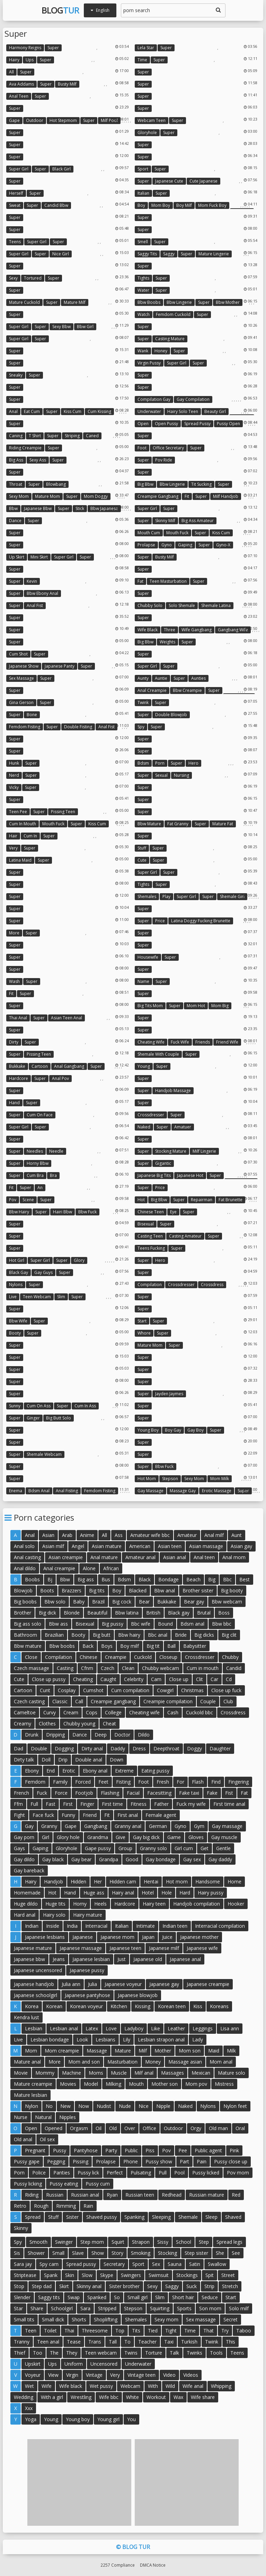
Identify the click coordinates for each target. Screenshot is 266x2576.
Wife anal (193, 2386)
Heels (100, 1903)
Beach (193, 1579)
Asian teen (169, 1546)
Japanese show (23, 666)
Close (31, 1657)
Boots (47, 1590)
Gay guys (43, 1272)
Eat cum (32, 411)
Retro (20, 2206)
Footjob (84, 1793)
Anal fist (35, 605)
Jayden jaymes (169, 1394)
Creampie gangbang (158, 496)
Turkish (189, 2341)
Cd (229, 1679)
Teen (30, 2330)
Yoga (30, 2419)
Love (111, 2028)
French (21, 1793)
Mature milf (75, 302)
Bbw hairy (19, 1212)
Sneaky (16, 375)
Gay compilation (193, 399)
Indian (31, 1926)
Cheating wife (151, 1042)
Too (37, 2352)
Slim (61, 1297)
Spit (209, 2275)
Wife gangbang (196, 630)
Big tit (153, 1646)
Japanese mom (117, 1937)
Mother (162, 2050)
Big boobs (25, 1601)
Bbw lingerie (179, 302)
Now (83, 2106)
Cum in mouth (22, 824)
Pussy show (158, 2161)
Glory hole (68, 1837)
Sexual (161, 775)
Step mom (92, 2242)
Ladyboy (133, 2028)
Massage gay (183, 1491)
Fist (229, 1793)
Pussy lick (88, 2172)
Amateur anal (140, 1557)
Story (117, 2253)
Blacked (138, 1590)
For (180, 1781)
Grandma (97, 1837)
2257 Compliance (117, 2565)
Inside (52, 1926)
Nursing (181, 775)
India (72, 1926)
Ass (119, 1535)
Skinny (21, 2228)
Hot (141, 1200)
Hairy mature (87, 1914)
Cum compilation (130, 1690)
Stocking (167, 2253)
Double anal (88, 1759)
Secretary (114, 2264)
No (49, 2106)
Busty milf (67, 84)
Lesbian (33, 2028)
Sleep (211, 2217)
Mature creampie (33, 2084)
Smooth (38, 2242)
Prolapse (146, 545)
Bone (32, 715)
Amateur (187, 1535)
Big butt (101, 1635)
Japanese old (147, 1959)
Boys (107, 1646)
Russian (54, 2194)
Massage (97, 2050)
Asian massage (206, 1546)
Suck (191, 2286)
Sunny (14, 1406)
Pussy (59, 2150)
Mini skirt (39, 557)
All (11, 72)
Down (116, 1759)
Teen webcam (37, 1297)
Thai (69, 2330)
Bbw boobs (149, 302)
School (183, 2242)
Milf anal (143, 2072)
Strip (209, 2286)
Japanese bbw (38, 508)
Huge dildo (26, 1903)
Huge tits (55, 1903)
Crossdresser (151, 1115)
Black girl (61, 169)
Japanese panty (59, 666)
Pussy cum (98, 2183)
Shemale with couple (158, 1054)
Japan (148, 1937)
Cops (91, 1712)
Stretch (230, 2286)
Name (143, 981)
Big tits (97, 1590)
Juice (167, 1937)
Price (160, 921)
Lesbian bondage (49, 2039)
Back (88, 1646)
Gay (29, 1826)
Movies (68, 2084)
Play (166, 896)
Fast (50, 1804)
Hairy (14, 60)
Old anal (23, 2139)
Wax (178, 2397)
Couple (208, 1701)
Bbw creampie (187, 690)
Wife (47, 2386)
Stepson (170, 1479)
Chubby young (79, 1723)
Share (36, 2308)
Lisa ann (229, 2028)
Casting (65, 1668)
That (208, 2330)
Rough (41, 2206)
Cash (172, 1712)
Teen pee (18, 812)
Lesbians (105, 2039)
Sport (143, 169)
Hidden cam (122, 1881)
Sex (156, 2264)
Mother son (164, 2084)
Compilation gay (154, 399)
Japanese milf (164, 1948)
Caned (92, 436)
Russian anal (85, 2194)
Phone (130, 2161)
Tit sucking (201, 484)
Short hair (183, 2297)
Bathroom (25, 1635)
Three (169, 630)
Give (120, 1837)
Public (131, 2150)
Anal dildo (25, 1568)
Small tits (24, 2319)
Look (82, 2039)
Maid (213, 2050)
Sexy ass (37, 460)
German (158, 1826)
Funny (68, 1815)
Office (149, 2128)
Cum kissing (99, 411)
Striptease (25, 2275)
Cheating (83, 1679)
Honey (160, 351)
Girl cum (184, 1848)
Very (13, 848)
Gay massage (150, 1491)
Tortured (33, 278)
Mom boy (160, 205)
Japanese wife (202, 1948)
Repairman (201, 1200)
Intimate (145, 1926)
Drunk (31, 1734)
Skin (69, 2275)
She (220, 2253)
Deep (101, 1734)
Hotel (148, 1892)
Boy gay (173, 1430)
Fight (19, 1815)
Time (142, 60)
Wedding (23, 2397)
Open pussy (166, 424)
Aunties (198, 678)
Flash (198, 1781)
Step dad (42, 2286)
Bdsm (143, 763)
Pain (201, 2161)
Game (174, 1837)
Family (60, 1781)
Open (143, 424)
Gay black (53, 1859)
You (131, 2419)
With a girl (52, 2397)
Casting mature (170, 339)
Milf (143, 2050)
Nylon (31, 2106)
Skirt (64, 2286)
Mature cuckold (24, 302)
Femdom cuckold (173, 314)
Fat (140, 581)
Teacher (147, 2341)
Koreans (219, 2006)
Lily (126, 2039)
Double (39, 1748)
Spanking (134, 2217)
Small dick (53, 2319)
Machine (71, 2072)
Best (244, 1579)
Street (228, 2275)
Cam (156, 1679)
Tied (153, 2330)
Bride (181, 1635)
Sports (184, 2308)
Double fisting (78, 727)
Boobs (32, 1579)
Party (111, 2150)
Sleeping (161, 2217)
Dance (15, 521)
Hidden (78, 1881)
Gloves (196, 1837)
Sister (72, 2217)
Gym (199, 1826)
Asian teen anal (66, 1018)
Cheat (109, 1723)
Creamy (22, 1723)
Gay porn (24, 1837)
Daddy (117, 1748)
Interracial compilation (220, 1926)
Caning (16, 436)
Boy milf (184, 205)
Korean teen (172, 2006)
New (65, 2106)
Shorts (79, 2319)
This (230, 2341)
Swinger (64, 2242)
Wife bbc (108, 2397)
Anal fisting (67, 1491)
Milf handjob (225, 496)
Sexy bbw (61, 326)
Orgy (195, 2128)
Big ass (16, 460)
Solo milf (239, 2308)
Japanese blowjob (138, 1995)
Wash (14, 981)
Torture (153, 2352)
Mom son (190, 2050)
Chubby (230, 1657)
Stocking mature (170, 1151)
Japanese (82, 1937)
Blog (60, 10)
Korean (54, 2006)
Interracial (96, 1926)
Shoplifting (105, 2319)
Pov (12, 1200)
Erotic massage (216, 1491)
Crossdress (212, 1284)
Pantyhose (86, 2150)
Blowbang (56, 484)
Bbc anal (157, 1635)
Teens (15, 242)
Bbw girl (85, 326)
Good (132, 1859)
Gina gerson (21, 702)
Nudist (104, 2106)
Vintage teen (141, 2375)
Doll (46, 1759)
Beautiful (97, 1612)
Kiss (197, 2006)
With (153, 2386)
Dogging (64, 1748)
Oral (240, 2128)
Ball (171, 1646)
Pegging (56, 2161)
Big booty (232, 1590)
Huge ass (93, 1892)
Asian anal (174, 1557)
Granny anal (128, 1826)
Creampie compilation (168, 1701)
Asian (48, 1535)
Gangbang (95, 1826)
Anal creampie (152, 690)
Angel (78, 1546)
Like (155, 2028)
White (132, 2397)
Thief (19, 2352)
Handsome (207, 1881)
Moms (96, 2072)
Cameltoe (25, 1712)
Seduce (210, 2297)
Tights (143, 278)
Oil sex (47, 2139)
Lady (197, 2039)
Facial (133, 1793)
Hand (14, 1103)
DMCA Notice (153, 2565)
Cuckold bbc (199, 1712)
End (50, 1770)
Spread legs (229, 2242)
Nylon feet (235, 2106)
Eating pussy (155, 1770)
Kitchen (118, 2006)
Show (97, 2253)
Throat (15, 484)
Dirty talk (24, 1759)
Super (53, 48)
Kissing (142, 2006)
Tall (113, 2341)
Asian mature (107, 1546)
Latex (92, 2028)
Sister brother (124, 2286)
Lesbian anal (64, 2028)
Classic (60, 1701)
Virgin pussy (149, 363)
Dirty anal (92, 1748)
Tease (74, 2341)
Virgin (72, 2375)
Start (142, 1321)
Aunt (236, 1535)
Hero (193, 763)
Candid (233, 1668)
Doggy (194, 1748)
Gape (14, 120)
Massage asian (185, 2061)
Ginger (33, 1418)
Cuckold (143, 1657)
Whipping (221, 2386)
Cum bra (35, 1175)
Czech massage (31, 1668)
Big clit (229, 1635)
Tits (136, 2330)
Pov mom (238, 2172)
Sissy (162, 2242)
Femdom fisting (24, 727)
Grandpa (108, 1859)
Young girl (108, 2419)
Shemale (188, 2217)
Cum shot (18, 654)
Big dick (47, 1612)
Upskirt (33, 2363)
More (14, 933)
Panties (61, 2172)
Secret (230, 2319)
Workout (156, 2397)
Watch (144, 314)
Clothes (47, 1723)
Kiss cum (72, 411)
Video (169, 2375)
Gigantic (163, 1163)
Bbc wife (140, 1623)
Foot (142, 448)
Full (34, 1804)
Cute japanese (203, 181)
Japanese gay (164, 1984)
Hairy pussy (210, 1892)
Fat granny (177, 824)
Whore (144, 1333)
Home (234, 1881)
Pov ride (163, 460)
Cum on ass (39, 1406)
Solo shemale (182, 605)
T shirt (35, 436)
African (111, 1568)
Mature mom (47, 496)
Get (205, 1848)
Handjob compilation (196, 1903)
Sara (85, 2308)
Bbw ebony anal (42, 593)
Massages (172, 2072)
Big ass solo (27, 1623)
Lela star (146, 48)
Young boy (148, 1430)
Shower (36, 2253)
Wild (170, 2386)
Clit (199, 1679)
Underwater (149, 411)
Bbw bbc (221, 1623)
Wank (143, 351)
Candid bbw (56, 205)
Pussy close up (230, 2161)
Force (61, 1793)
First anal (127, 1815)
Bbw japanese (104, 508)
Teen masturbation (168, 581)
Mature (123, 2050)
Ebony (32, 1770)
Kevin (32, 581)
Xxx (29, 2408)
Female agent (160, 1815)
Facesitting (159, 1793)
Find (216, 1781)
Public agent (208, 2150)
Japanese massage (81, 1948)
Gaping (185, 545)
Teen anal (48, 2341)
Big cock (121, 1601)
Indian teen (174, 1926)
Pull (163, 2172)
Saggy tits (147, 254)
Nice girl (60, 254)
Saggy (169, 254)
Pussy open (228, 424)
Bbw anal (164, 1590)
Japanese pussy (87, 1970)
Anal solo (24, 1546)
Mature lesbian (30, 2095)
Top (119, 2330)
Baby (79, 1601)
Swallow (217, 2264)
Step (204, 2242)
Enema (15, 1491)
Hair (13, 836)
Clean (128, 1668)
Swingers (131, 2275)
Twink (143, 702)
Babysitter (194, 1646)
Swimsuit (159, 2275)
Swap (74, 2297)
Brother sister (198, 1590)
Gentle (223, 1848)
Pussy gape (26, 2161)
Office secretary (168, 448)
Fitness (139, 1804)
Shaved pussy (101, 2217)
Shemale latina (216, 605)
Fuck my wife (191, 1804)
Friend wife (227, 1042)
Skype (106, 2275)
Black (145, 1579)
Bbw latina (127, 1612)
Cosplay (67, 1690)
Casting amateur (185, 1236)
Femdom (35, 1781)
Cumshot (93, 1690)
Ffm (18, 1804)
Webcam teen (152, 120)
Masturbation (122, 2061)
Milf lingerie (204, 1151)
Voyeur (33, 2375)
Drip (63, 1759)
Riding (31, 2194)
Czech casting (29, 1701)
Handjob (53, 1881)
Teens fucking (151, 1248)
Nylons (16, 1284)
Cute (142, 860)
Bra (53, 1175)
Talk (174, 2352)
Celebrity (133, 1679)
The (54, 2352)
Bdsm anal (39, 1491)
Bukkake (17, 1066)
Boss (224, 1612)
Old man (218, 2128)
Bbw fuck (87, 1212)
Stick (80, 508)
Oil (98, 2128)
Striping (72, 436)
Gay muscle (224, 1837)
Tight (171, 2330)
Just (121, 1959)
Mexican (201, 2072)
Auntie (161, 678)
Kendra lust (26, 2017)
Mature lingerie (213, 254)
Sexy (13, 278)
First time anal (229, 1804)
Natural (43, 2117)
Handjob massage (173, 1090)
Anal (13, 411)
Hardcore (18, 1078)
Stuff (142, 848)
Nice (144, 2106)
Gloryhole (147, 132)
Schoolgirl (62, 2308)
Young (144, 1066)
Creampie (115, 1657)
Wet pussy (101, 2386)
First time (112, 1804)
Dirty (13, 1042)
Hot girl (16, 1260)
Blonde (72, 1612)
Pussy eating (64, 2183)
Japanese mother (199, 1937)
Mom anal (221, 2061)
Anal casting (27, 1557)
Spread (33, 2217)
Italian (143, 193)
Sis (17, 2253)
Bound (165, 1623)
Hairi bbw (62, 1212)
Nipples (67, 2117)
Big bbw (145, 484)
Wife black (148, 630)
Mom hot (196, 1006)
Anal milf (214, 1535)
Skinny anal (89, 2286)
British (153, 1612)
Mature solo (231, 2072)
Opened (53, 2128)
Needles (35, 1151)
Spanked (96, 2297)
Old (113, 2128)
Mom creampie (62, 2050)
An (40, 1187)
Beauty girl (215, 411)
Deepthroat (166, 1748)
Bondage (168, 1579)
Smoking (140, 2253)
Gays (19, 1848)
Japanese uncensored (38, 1970)
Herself (16, 193)
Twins (131, 2352)
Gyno (166, 545)
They (71, 2352)
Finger (87, 1804)
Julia (92, 1984)
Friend (90, 1815)
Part (184, 2161)
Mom (31, 2050)
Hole (166, 1892)
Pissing (80, 2161)
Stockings (187, 2275)
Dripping (55, 1734)
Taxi (169, 2341)
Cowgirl (165, 1690)
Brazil (98, 1601)
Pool (179, 2172)
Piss (149, 2150)
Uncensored (103, 2363)
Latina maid (20, 860)
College (113, 1712)
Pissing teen (63, 812)
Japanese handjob (34, 1984)
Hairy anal (123, 1892)
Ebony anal (95, 1770)
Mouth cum (149, 533)
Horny (80, 1903)
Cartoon (40, 1066)
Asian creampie (65, 1557)
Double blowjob (171, 715)
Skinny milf (165, 521)
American (139, 1546)
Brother (22, 1612)
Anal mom (234, 1557)
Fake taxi (189, 1793)
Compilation (150, 1284)
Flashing (110, 1793)
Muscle (119, 2072)
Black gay (18, 1272)
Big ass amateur (197, 521)
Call (79, 1701)
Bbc (227, 1579)
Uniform (73, 2363)
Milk (231, 2050)
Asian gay (241, 1546)
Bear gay (194, 1601)
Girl (45, 1837)
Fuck (42, 1793)
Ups (30, 60)
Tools (216, 2352)
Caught (108, 1679)
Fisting (123, 1781)
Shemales (147, 896)
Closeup (168, 1657)
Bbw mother (228, 302)
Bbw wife (18, 1321)
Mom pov (196, 2084)
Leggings (203, 2028)
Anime (87, 1535)
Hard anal (24, 1914)
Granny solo (153, 1848)
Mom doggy (96, 496)
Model (91, 2084)
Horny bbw (37, 1163)
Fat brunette (230, 1200)
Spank (50, 2275)
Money (153, 2061)
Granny (49, 1826)
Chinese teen (151, 1212)
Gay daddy (220, 1859)
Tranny (21, 2341)
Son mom (210, 2308)
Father (161, 1804)
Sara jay (23, 2264)
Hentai (151, 1881)
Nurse (20, 2117)
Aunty (143, 678)
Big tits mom (150, 1006)
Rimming (66, 2206)
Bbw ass (58, 1623)
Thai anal (18, 1018)
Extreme (124, 1770)
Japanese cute (169, 181)
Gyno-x (223, 545)
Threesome (95, 2330)
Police (39, 2172)
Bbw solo (54, 1601)
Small (58, 2253)
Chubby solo (150, 605)
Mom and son (84, 2061)
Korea (31, 2006)
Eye (173, 1212)
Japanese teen (125, 1948)
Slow (87, 2275)
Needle (56, 1151)
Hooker (236, 1903)
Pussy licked (205, 2172)
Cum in (30, 836)
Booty (15, 1333)
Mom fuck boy (212, 205)
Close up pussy (48, 1679)
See (236, 2253)
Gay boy (195, 1430)
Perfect (115, 2172)
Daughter (220, 1748)
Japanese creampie (208, 1984)
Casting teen (150, 1236)
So (117, 2297)
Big (211, 1579)
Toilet (50, 2330)
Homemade (27, 1892)
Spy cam (49, 2264)
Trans (94, 2341)
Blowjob (23, 1590)
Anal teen (18, 96)
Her (98, 1881)
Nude (125, 2106)
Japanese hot (190, 1175)
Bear (144, 1601)
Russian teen (139, 2194)
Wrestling (81, 2397)
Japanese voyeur (123, 1984)
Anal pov (60, 1078)
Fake (212, 1793)
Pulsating (141, 2172)
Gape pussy (98, 1848)
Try (225, 2330)
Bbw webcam (227, 1601)
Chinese (88, 1657)
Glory (79, 1260)
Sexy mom (19, 496)
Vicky (14, 787)
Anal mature (104, 1557)
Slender (22, 2297)
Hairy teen (154, 1903)
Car (214, 1679)
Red (236, 2194)
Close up (178, 1679)
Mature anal (27, 2061)
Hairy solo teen (182, 411)
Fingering (238, 1781)
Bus (105, 1579)
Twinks (194, 2352)
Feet (103, 1781)
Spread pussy (197, 424)
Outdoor (34, 120)
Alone (89, 1568)
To (127, 2341)
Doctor (122, 1734)
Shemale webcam (44, 1454)
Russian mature (206, 2194)
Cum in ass (85, 1406)
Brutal (204, 1612)
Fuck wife (180, 1042)
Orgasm (79, 2128)
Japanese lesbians (45, 1937)
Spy (141, 727)
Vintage (94, 2375)
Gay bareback (29, 1870)
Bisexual (146, 1224)
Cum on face (40, 1115)
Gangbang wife (233, 630)
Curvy (49, 1712)
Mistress (224, 2084)
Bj (49, 1579)
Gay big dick (146, 1837)
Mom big (220, 1006)
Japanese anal (185, 1959)
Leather (176, 2028)
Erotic (68, 1770)
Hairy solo (54, 1914)
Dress (139, 1748)
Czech (107, 1668)
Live (13, 1297)
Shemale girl (232, 896)
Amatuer (182, 1127)
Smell (143, 242)
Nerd (14, 775)
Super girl (18, 169)
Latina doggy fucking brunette (200, 921)
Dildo (144, 1734)
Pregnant (35, 2150)
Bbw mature (149, 824)
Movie (21, 2072)
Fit (187, 496)
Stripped (107, 2308)
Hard (184, 1892)
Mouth (136, 2084)
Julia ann (71, 1984)
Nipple (163, 2106)
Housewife (148, 957)
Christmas (192, 1690)
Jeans (59, 1959)
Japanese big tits (154, 1175)
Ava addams (21, 84)
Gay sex (192, 1859)
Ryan (112, 2194)
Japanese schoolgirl (35, 1995)
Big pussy (112, 1623)
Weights (167, 642)
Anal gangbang (69, 1066)
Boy (141, 205)
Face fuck (43, 1815)
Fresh (163, 1781)
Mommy (44, 2072)
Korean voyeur (86, 2006)
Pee (182, 2150)
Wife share (203, 2397)
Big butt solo (58, 1418)
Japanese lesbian (91, 1959)
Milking (113, 2084)
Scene (28, 1200)
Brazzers (71, 1590)
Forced (83, 1781)
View (53, 2375)
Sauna (174, 2264)
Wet (29, 2386)
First (68, 1804)
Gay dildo (24, 1859)
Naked (144, 1127)
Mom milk (219, 1479)
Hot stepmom (63, 120)
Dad (18, 1748)
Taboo (243, 2330)
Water (143, 290)
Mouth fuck (177, 533)
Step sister (196, 2253)
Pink (234, 2150)
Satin (194, 2264)
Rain (88, 2206)
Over (129, 2128)
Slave (78, 2253)
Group (125, 1848)
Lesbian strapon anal (161, 2039)
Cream (70, 1712)
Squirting (159, 2308)
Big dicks (204, 1635)
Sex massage (21, 678)
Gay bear (81, 1859)
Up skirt (16, 557)
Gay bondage (161, 1859)
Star (18, 2308)
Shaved (233, 2217)
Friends (202, 1042)
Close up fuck (226, 1690)
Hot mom (147, 1479)
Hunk (14, 763)
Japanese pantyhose (87, 1995)
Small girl (137, 2297)
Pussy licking (28, 2183)
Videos (190, 2375)
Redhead (171, 2194)
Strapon (141, 2242)
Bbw (13, 508)
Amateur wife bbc (150, 1535)
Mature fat (222, 824)
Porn (160, 763)
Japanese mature (33, 1948)
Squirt (118, 2242)
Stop (19, 2286)
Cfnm (87, 1668)
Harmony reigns (25, 48)
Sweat (14, 205)
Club (228, 1701)
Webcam (130, 2386)
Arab (67, 1535)
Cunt (45, 1690)
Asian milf (53, 1546)
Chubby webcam (160, 1668)
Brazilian (54, 1635)
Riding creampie (25, 448)
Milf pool (109, 120)
